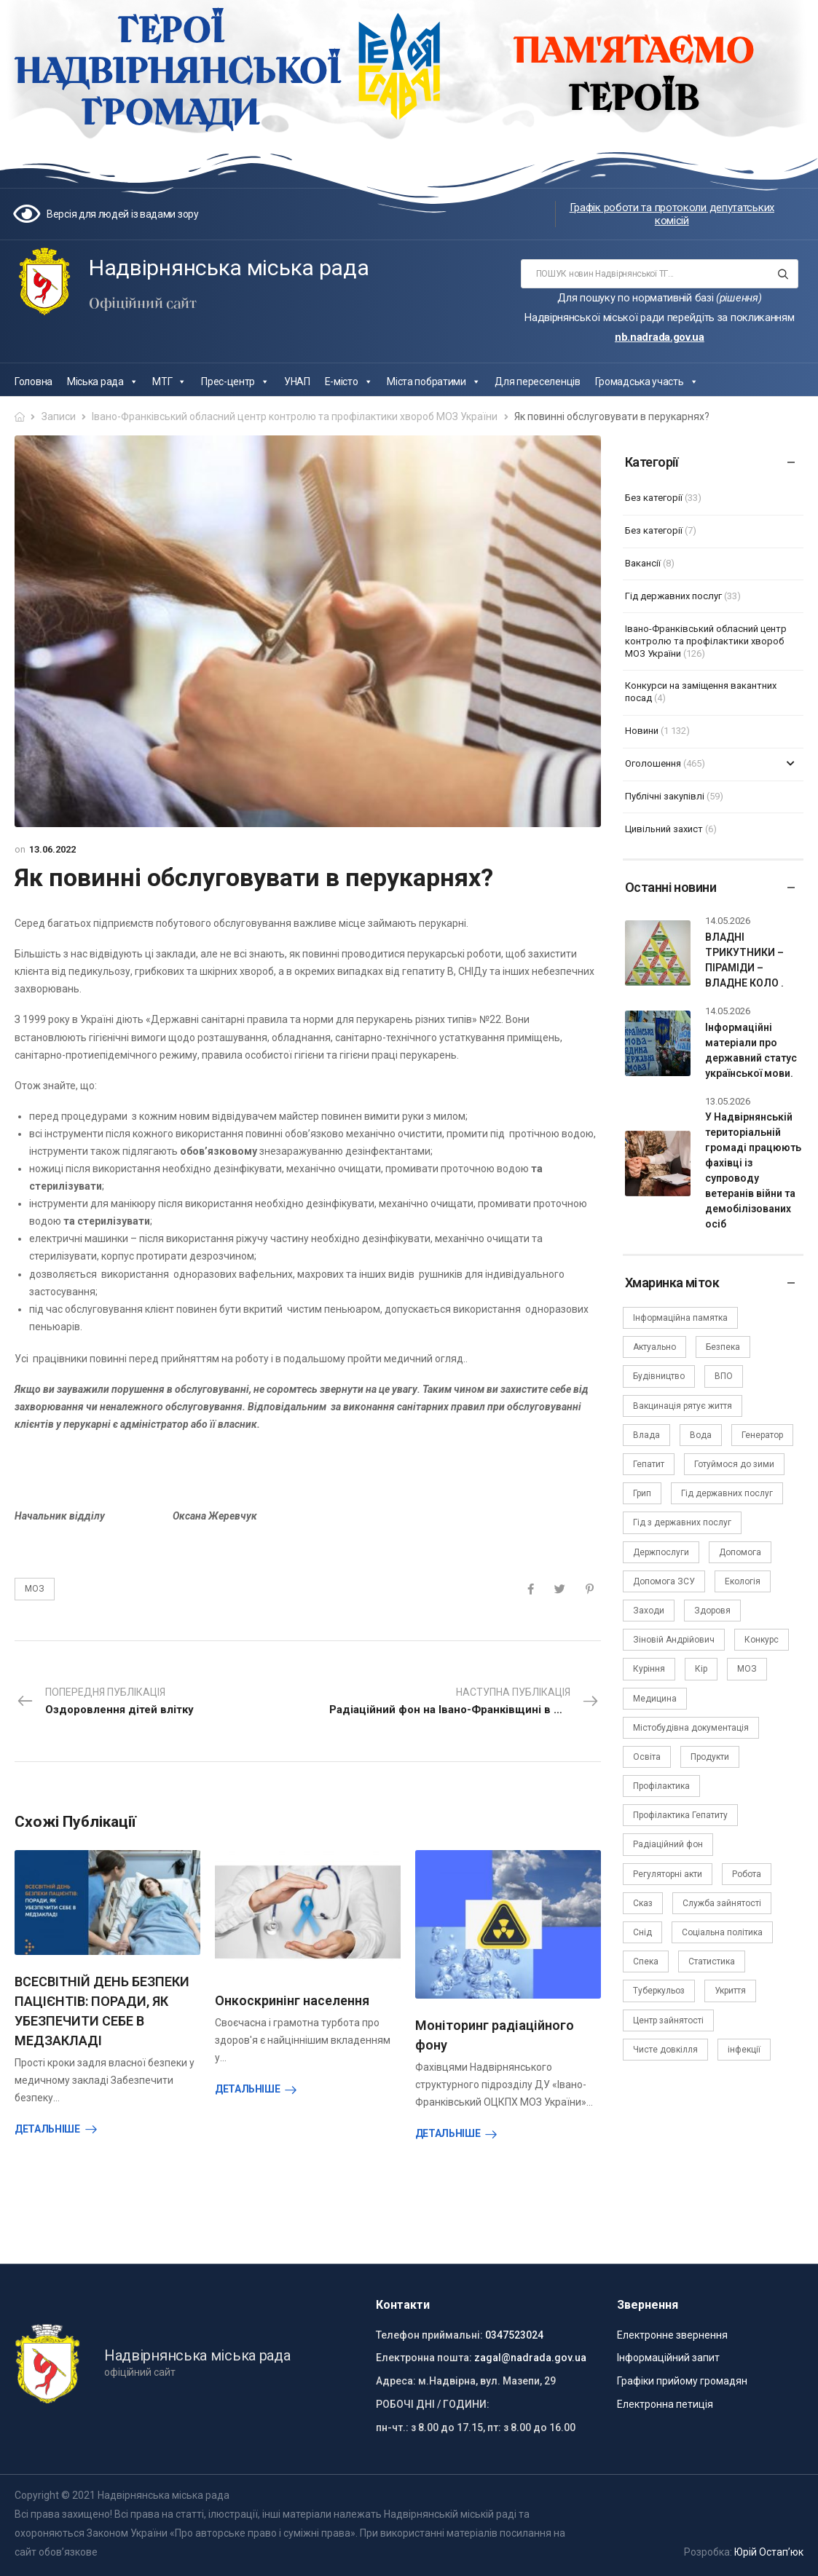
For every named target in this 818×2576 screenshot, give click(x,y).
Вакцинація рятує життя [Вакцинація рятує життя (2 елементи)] (682, 1406)
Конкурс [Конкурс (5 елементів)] (761, 1640)
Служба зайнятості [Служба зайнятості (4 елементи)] (722, 1903)
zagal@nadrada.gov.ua (530, 2357)
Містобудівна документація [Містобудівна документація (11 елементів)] (691, 1728)
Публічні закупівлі (664, 796)
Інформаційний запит (668, 2357)
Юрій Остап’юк (768, 2552)
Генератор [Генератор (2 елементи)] (762, 1435)
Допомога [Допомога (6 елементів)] (740, 1552)
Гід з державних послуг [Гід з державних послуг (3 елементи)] (682, 1522)
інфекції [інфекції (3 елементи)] (744, 2049)
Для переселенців (537, 381)
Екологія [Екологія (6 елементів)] (742, 1581)
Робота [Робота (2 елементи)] (746, 1874)
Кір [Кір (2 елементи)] (701, 1669)
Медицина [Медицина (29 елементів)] (655, 1699)
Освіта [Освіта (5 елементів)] (647, 1757)
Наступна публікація (464, 1702)
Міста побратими (433, 381)
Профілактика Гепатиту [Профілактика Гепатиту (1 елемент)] (680, 1815)
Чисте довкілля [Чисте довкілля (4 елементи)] (665, 2049)
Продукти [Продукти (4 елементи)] (710, 1757)
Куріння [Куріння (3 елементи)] (649, 1669)
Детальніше (47, 2129)
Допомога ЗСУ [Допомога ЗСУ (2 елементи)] (664, 1581)
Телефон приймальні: (429, 2335)
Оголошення (653, 763)
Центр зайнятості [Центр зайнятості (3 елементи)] (668, 2020)
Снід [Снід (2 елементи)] (642, 1932)
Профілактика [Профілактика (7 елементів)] (661, 1786)
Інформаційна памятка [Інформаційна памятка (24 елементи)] (680, 1318)
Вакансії (643, 563)
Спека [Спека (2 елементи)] (645, 1961)
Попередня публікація (105, 1702)
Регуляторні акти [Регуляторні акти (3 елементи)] (667, 1874)
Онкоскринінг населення (292, 2000)
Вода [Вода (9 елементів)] (701, 1435)
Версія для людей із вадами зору (123, 214)
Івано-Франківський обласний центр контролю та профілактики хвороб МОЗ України (295, 416)
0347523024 (514, 2335)
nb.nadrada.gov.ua (659, 337)
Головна (33, 381)
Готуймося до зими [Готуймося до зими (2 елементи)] (734, 1464)
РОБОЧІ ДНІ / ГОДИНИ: (432, 2404)
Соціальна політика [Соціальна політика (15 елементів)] (722, 1932)
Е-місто (349, 381)
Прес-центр (235, 381)
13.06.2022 (52, 849)
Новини (641, 730)
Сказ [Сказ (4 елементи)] (643, 1903)
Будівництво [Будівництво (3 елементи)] (659, 1376)
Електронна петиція (665, 2404)
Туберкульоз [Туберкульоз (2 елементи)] (659, 1991)
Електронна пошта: (424, 2357)
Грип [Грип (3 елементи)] (642, 1493)
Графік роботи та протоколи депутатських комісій (672, 214)
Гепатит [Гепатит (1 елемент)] (648, 1464)
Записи (59, 416)
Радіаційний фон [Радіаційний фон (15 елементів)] (668, 1844)
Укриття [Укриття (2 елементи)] (730, 1991)
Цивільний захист (664, 828)
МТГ (169, 381)
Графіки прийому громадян (682, 2381)
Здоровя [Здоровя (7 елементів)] (712, 1610)
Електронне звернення (672, 2335)
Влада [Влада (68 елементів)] (646, 1435)
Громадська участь (647, 381)
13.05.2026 (727, 1101)
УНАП (297, 381)
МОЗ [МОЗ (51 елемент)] (747, 1669)
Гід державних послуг (673, 595)
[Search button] (782, 273)
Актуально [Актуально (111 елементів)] (654, 1347)
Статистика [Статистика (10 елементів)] (711, 1961)
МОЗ (34, 1589)
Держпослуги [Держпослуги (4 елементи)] (661, 1552)
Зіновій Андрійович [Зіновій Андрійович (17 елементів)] (674, 1640)
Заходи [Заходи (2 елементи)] (648, 1610)
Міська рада (102, 381)
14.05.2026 (727, 920)
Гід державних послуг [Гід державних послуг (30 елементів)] (727, 1493)
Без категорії (654, 497)
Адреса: (396, 2381)
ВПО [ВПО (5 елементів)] (724, 1376)
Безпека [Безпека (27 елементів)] (723, 1347)
